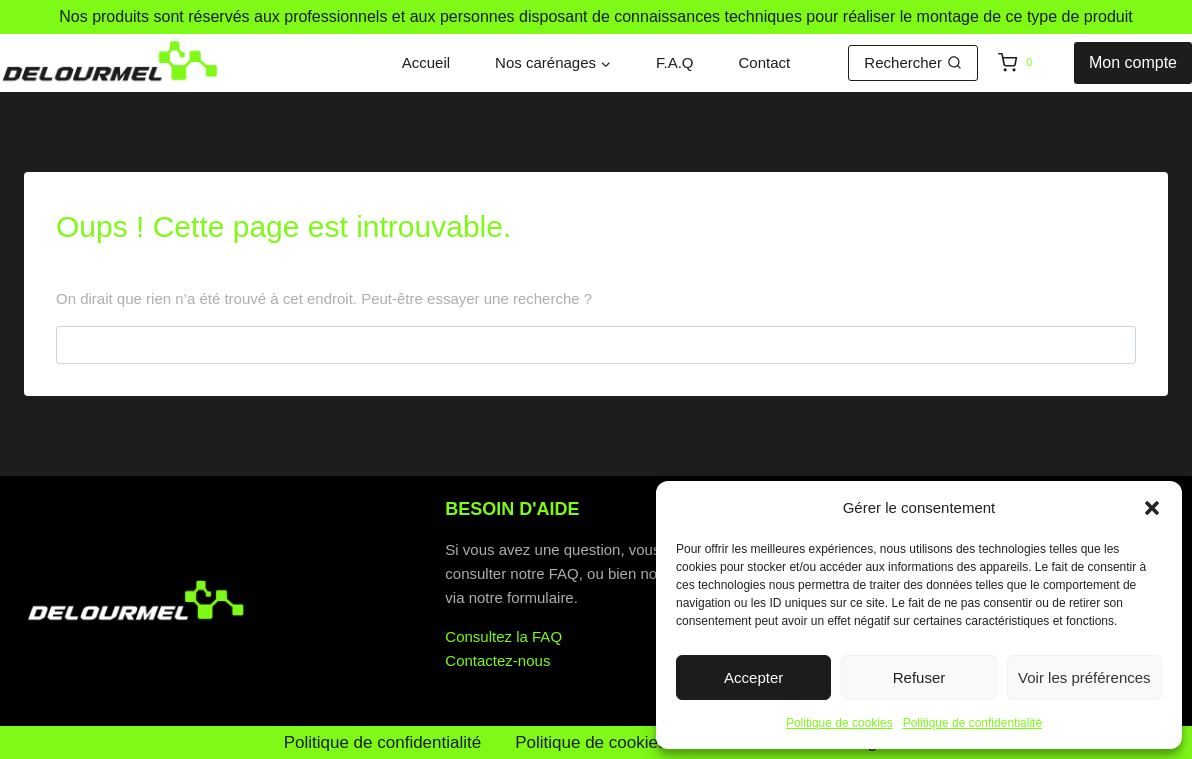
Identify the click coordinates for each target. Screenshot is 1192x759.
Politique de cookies (839, 723)
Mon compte (1133, 62)
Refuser (919, 677)
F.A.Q (675, 62)
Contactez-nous (497, 660)
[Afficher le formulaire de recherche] (913, 63)
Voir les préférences (1084, 677)
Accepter (753, 677)
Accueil (426, 62)
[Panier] (1031, 63)
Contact (765, 62)
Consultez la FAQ (503, 636)
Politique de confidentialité (972, 723)
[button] (1152, 508)
